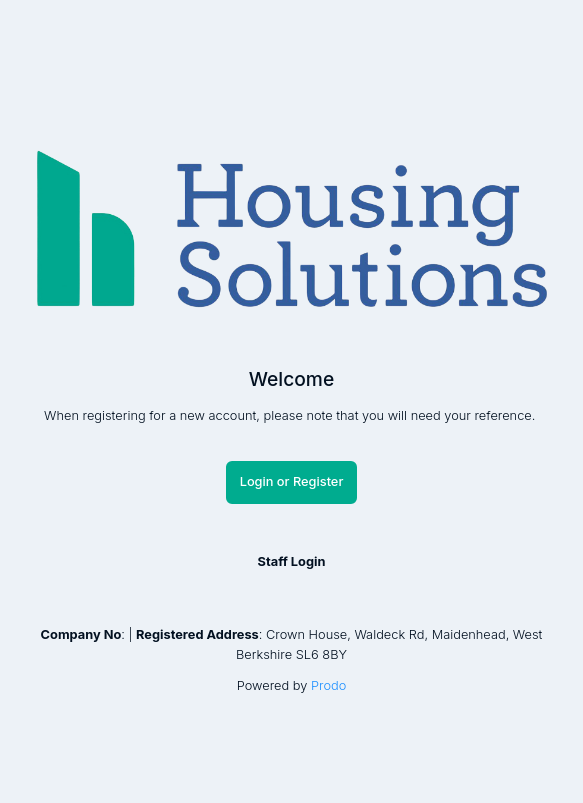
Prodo (328, 685)
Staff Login (292, 562)
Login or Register (292, 481)
